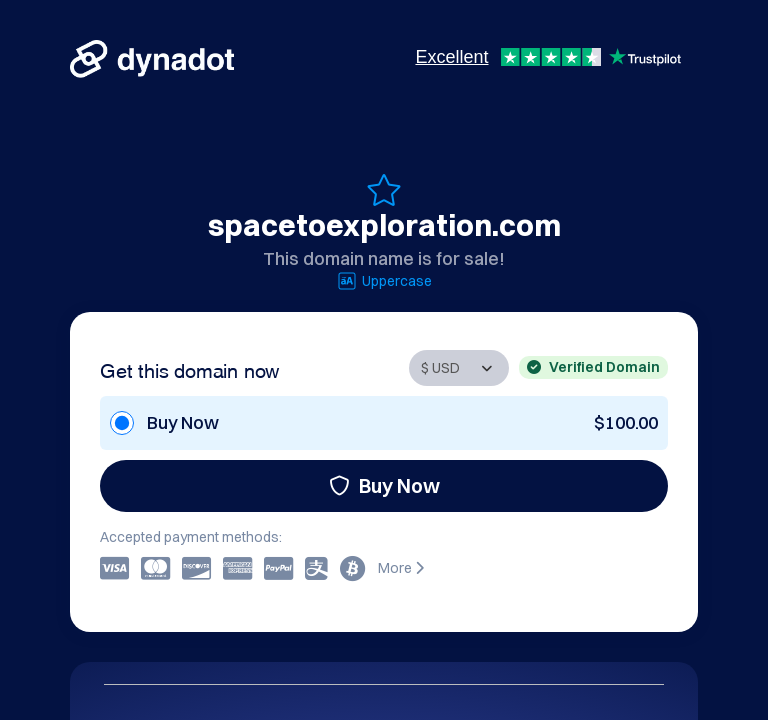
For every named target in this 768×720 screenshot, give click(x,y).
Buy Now (384, 485)
